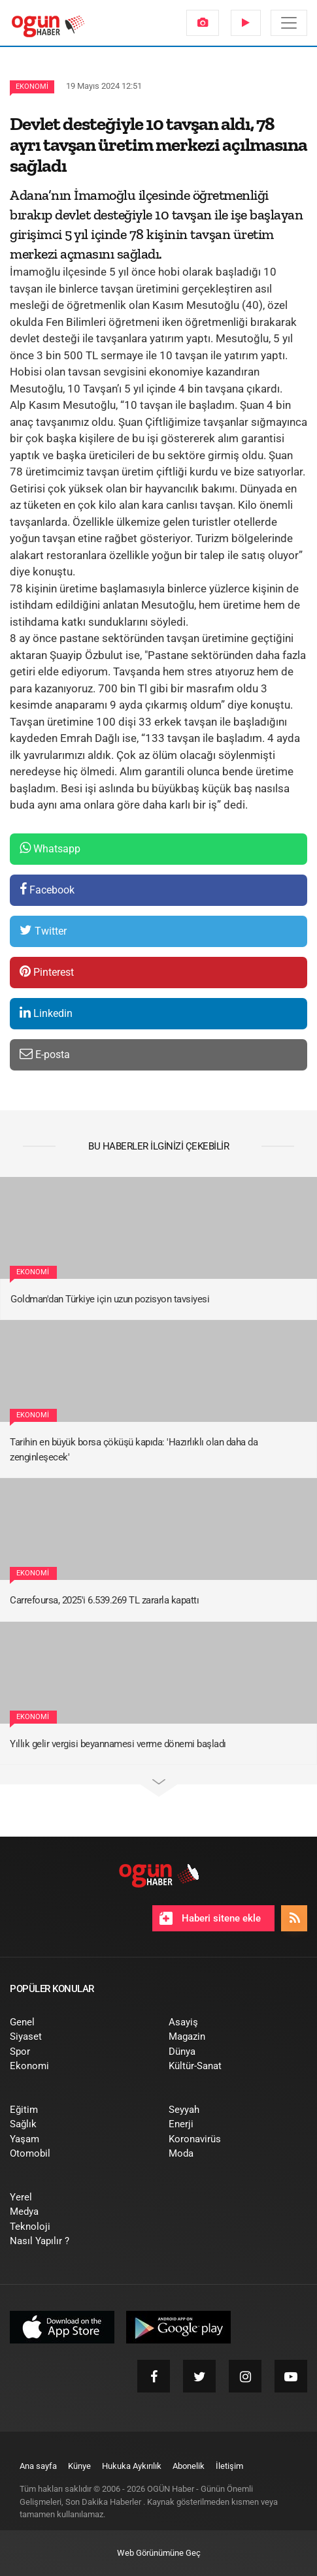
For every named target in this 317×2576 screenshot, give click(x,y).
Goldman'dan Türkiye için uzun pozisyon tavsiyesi (109, 1299)
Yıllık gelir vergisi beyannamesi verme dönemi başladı (118, 1744)
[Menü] (289, 23)
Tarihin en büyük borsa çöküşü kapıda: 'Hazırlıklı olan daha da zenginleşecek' (134, 1449)
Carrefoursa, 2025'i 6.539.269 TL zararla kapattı (104, 1600)
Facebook (47, 889)
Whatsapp (50, 848)
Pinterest (47, 971)
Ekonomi (32, 86)
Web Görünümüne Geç (159, 2553)
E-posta (45, 1054)
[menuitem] (202, 23)
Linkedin (46, 1013)
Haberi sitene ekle (210, 1918)
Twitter (43, 930)
